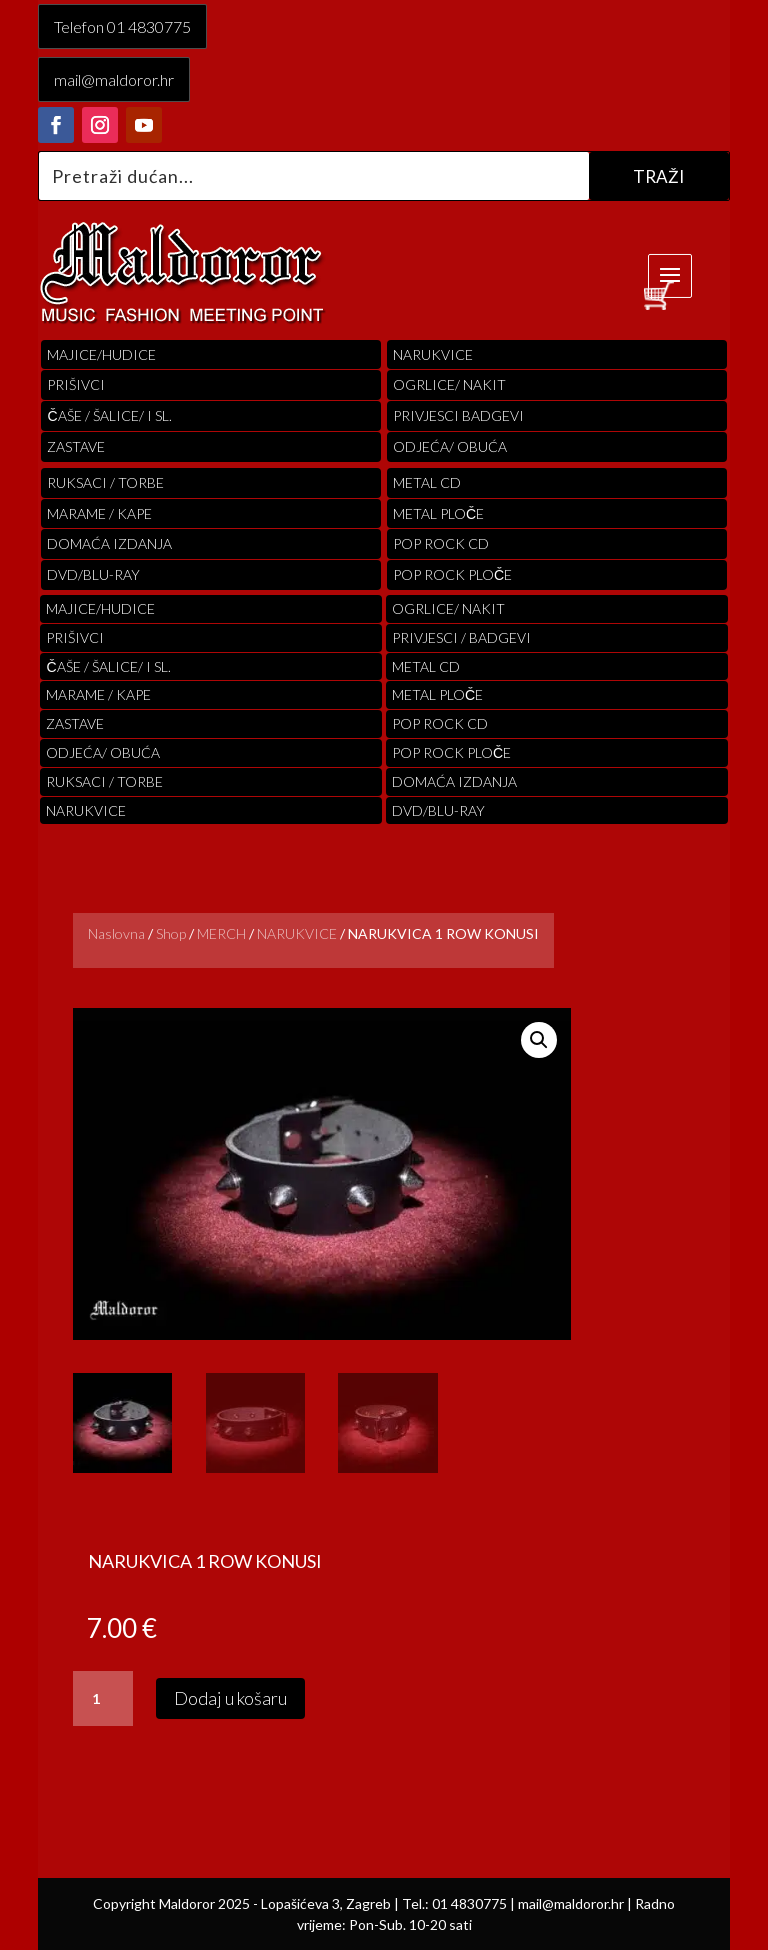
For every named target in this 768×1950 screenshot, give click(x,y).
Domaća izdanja (109, 543)
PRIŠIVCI (76, 384)
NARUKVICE (297, 933)
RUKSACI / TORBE (105, 482)
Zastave (76, 446)
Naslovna (116, 933)
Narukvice (433, 354)
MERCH (221, 933)
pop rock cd (441, 543)
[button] (539, 1040)
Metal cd (427, 482)
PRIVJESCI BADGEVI (458, 415)
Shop (171, 933)
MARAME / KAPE (99, 513)
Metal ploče (438, 513)
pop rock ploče (452, 574)
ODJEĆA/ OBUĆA (450, 446)
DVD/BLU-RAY (93, 574)
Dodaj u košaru (230, 1698)
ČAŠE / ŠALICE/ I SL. (109, 415)
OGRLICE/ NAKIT (449, 384)
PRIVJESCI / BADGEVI (461, 637)
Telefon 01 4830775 (122, 26)
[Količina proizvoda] (103, 1699)
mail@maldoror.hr (114, 79)
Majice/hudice (101, 354)
